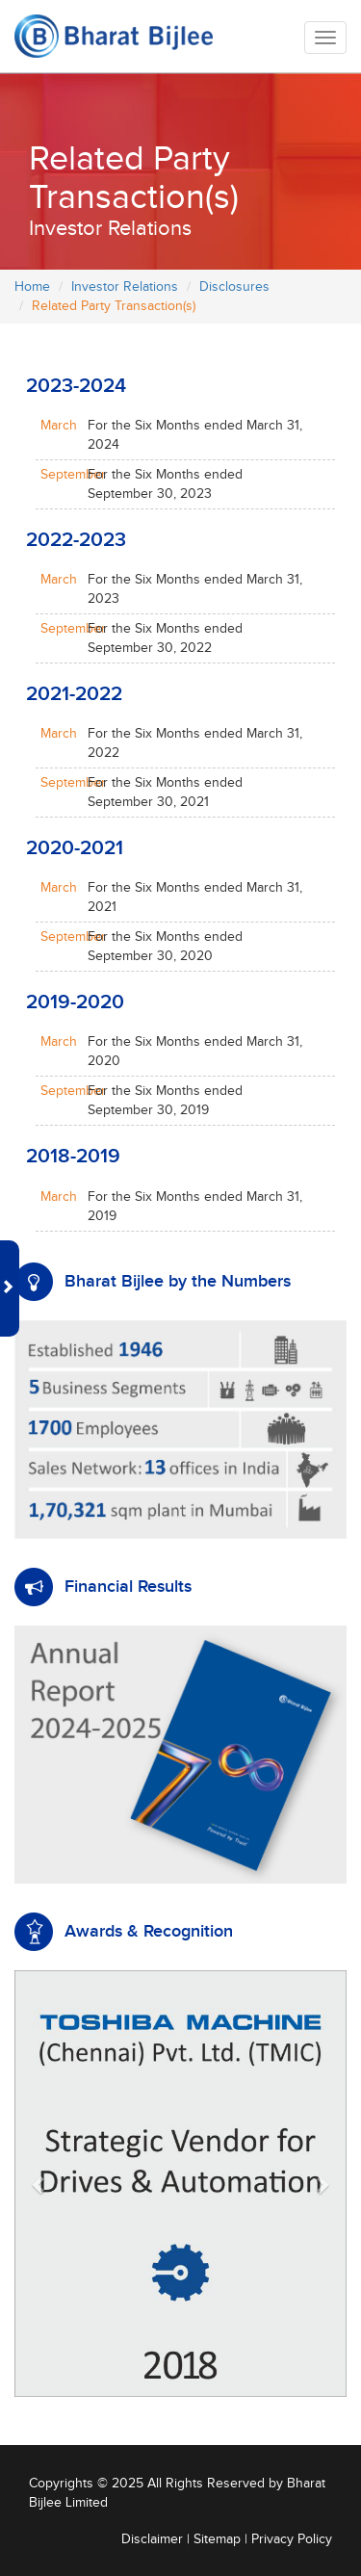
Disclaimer (152, 2539)
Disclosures (234, 287)
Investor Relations (124, 287)
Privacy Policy (291, 2539)
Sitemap (217, 2539)
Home (32, 287)
